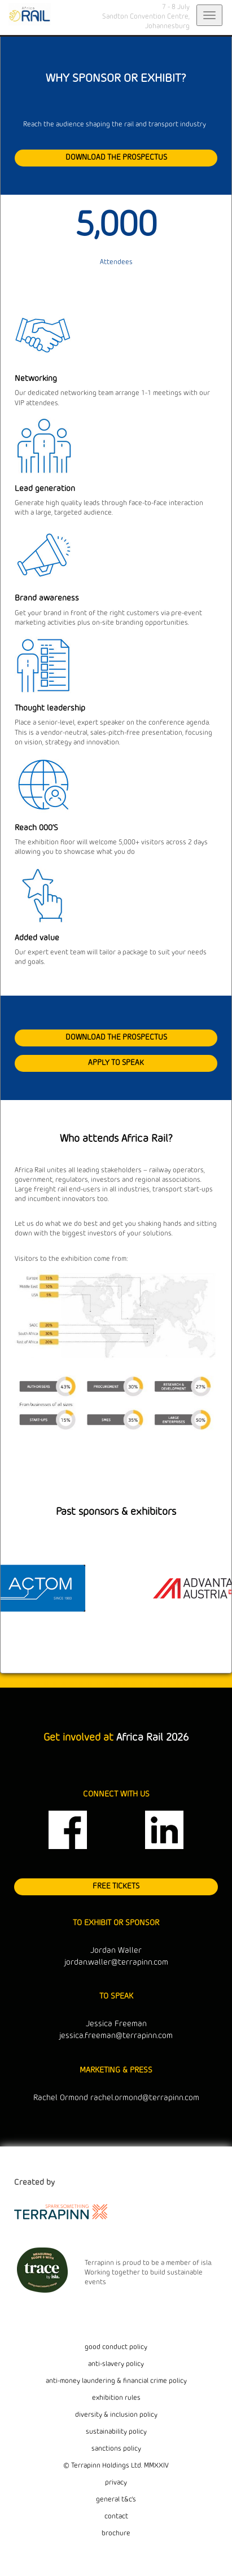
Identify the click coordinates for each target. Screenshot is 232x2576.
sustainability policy (116, 2432)
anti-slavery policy (116, 2364)
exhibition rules (116, 2398)
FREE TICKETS (116, 1886)
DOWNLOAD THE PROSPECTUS (116, 157)
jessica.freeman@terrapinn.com (116, 2036)
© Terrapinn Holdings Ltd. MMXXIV (116, 2466)
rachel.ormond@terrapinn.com (144, 2098)
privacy (116, 2483)
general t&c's (116, 2500)
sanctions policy (116, 2449)
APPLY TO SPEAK (116, 1062)
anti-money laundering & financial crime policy (116, 2381)
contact (116, 2517)
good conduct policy (116, 2347)
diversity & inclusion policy (116, 2415)
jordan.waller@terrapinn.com (116, 1963)
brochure (116, 2534)
